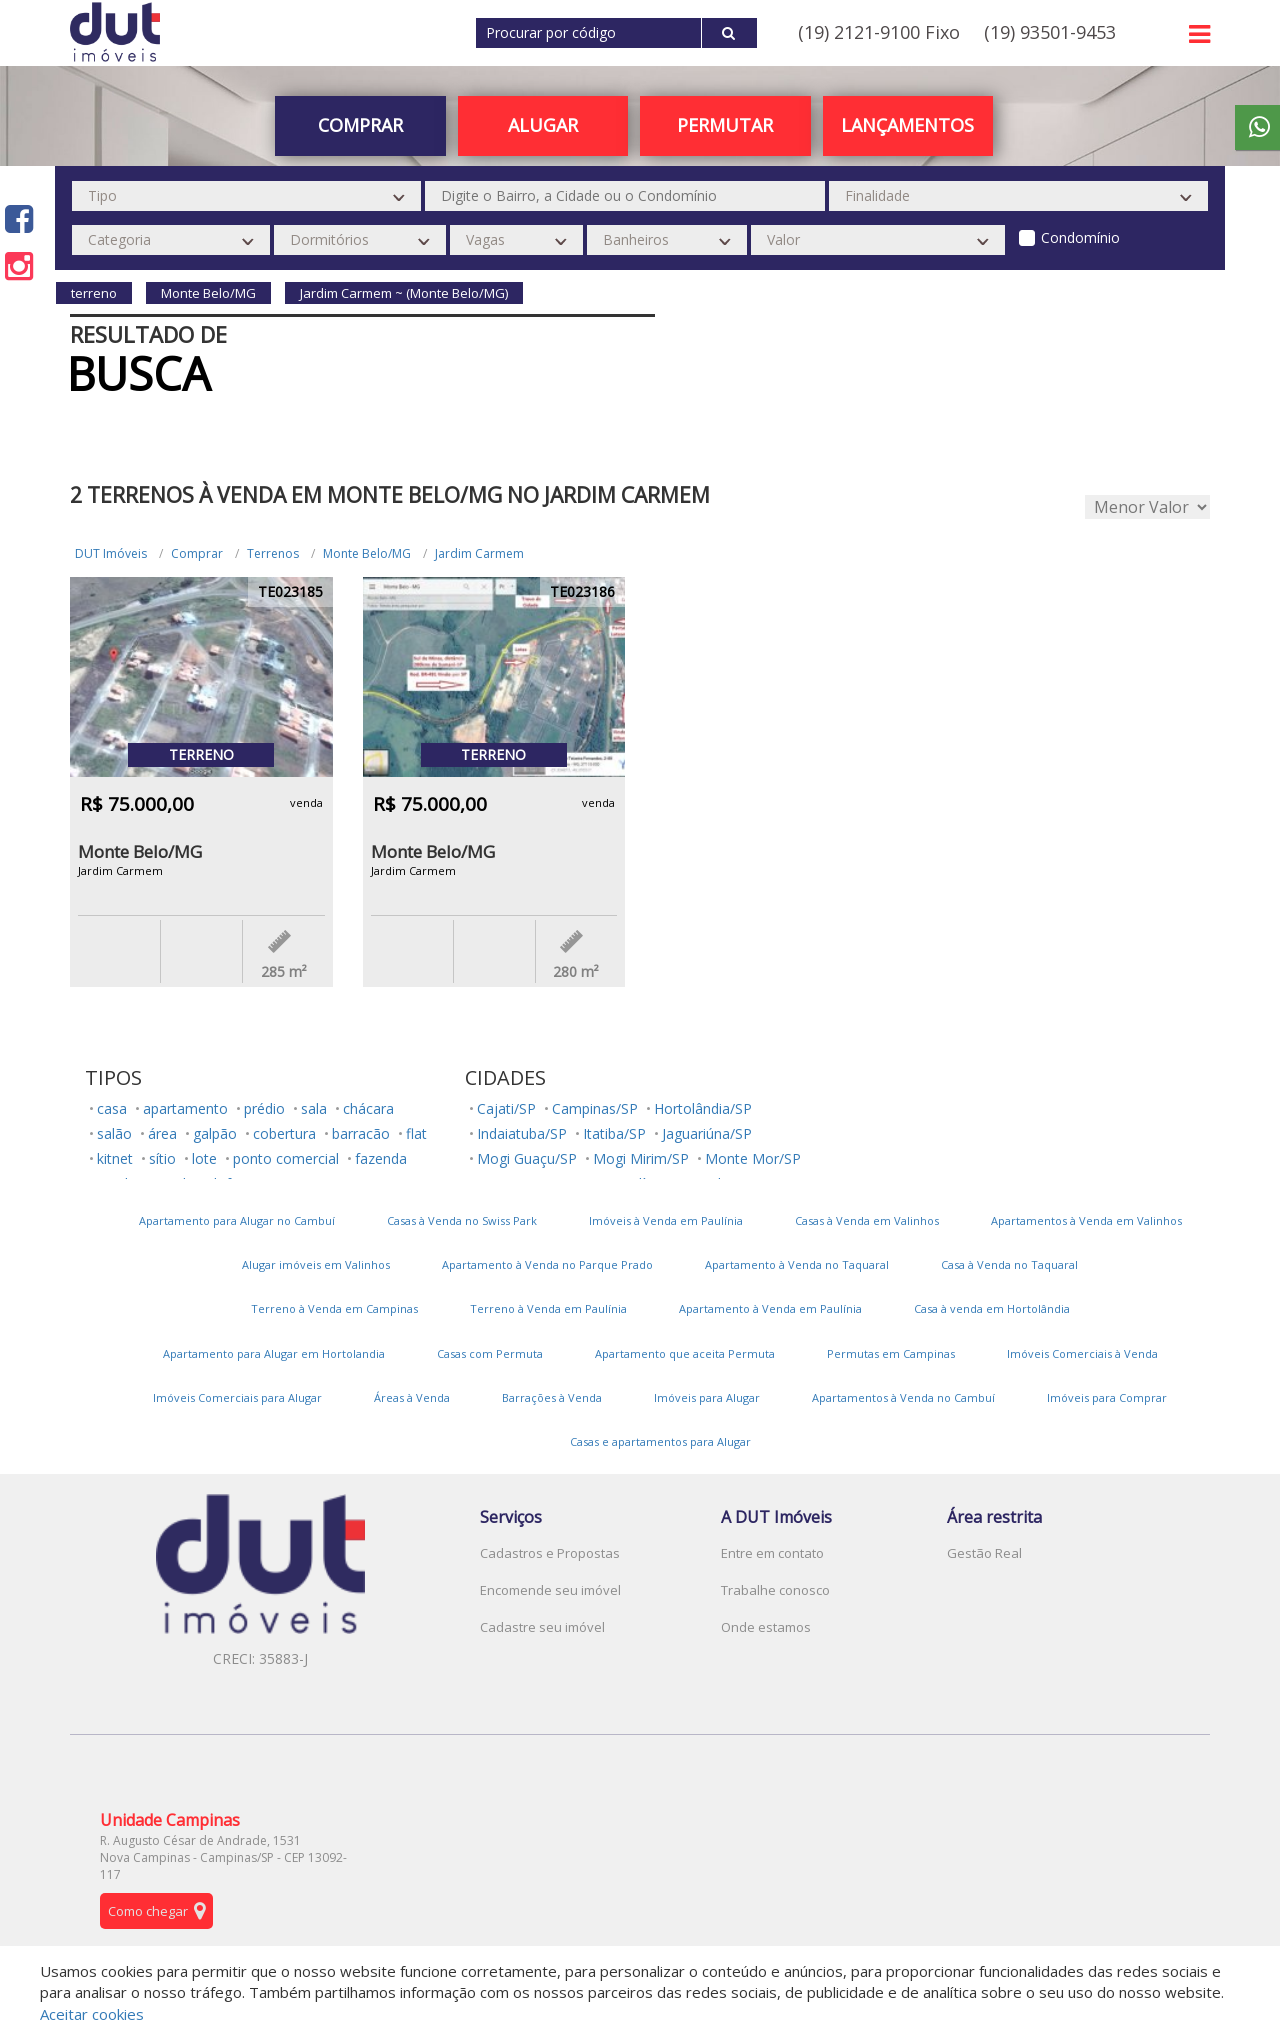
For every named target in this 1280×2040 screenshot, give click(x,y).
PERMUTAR (725, 125)
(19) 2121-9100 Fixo (879, 32)
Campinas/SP (595, 1108)
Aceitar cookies (92, 2014)
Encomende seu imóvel (550, 1590)
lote (204, 1158)
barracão (361, 1133)
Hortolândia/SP (703, 1108)
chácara (368, 1108)
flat (416, 1133)
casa (112, 1108)
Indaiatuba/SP (522, 1133)
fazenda (381, 1158)
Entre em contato (772, 1553)
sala (314, 1108)
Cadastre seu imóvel (542, 1627)
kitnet (115, 1158)
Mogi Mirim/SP (641, 1158)
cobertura (284, 1133)
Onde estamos (766, 1627)
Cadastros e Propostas (550, 1553)
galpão (215, 1133)
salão (114, 1133)
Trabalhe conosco (775, 1590)
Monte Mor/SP (753, 1158)
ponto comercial (286, 1158)
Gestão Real (984, 1553)
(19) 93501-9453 (1050, 32)
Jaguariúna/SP (707, 1133)
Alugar (543, 125)
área (162, 1133)
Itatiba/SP (614, 1133)
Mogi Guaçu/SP (527, 1158)
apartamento (185, 1108)
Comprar (360, 125)
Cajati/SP (506, 1108)
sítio (162, 1158)
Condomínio (1080, 237)
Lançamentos (907, 125)
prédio (264, 1108)
